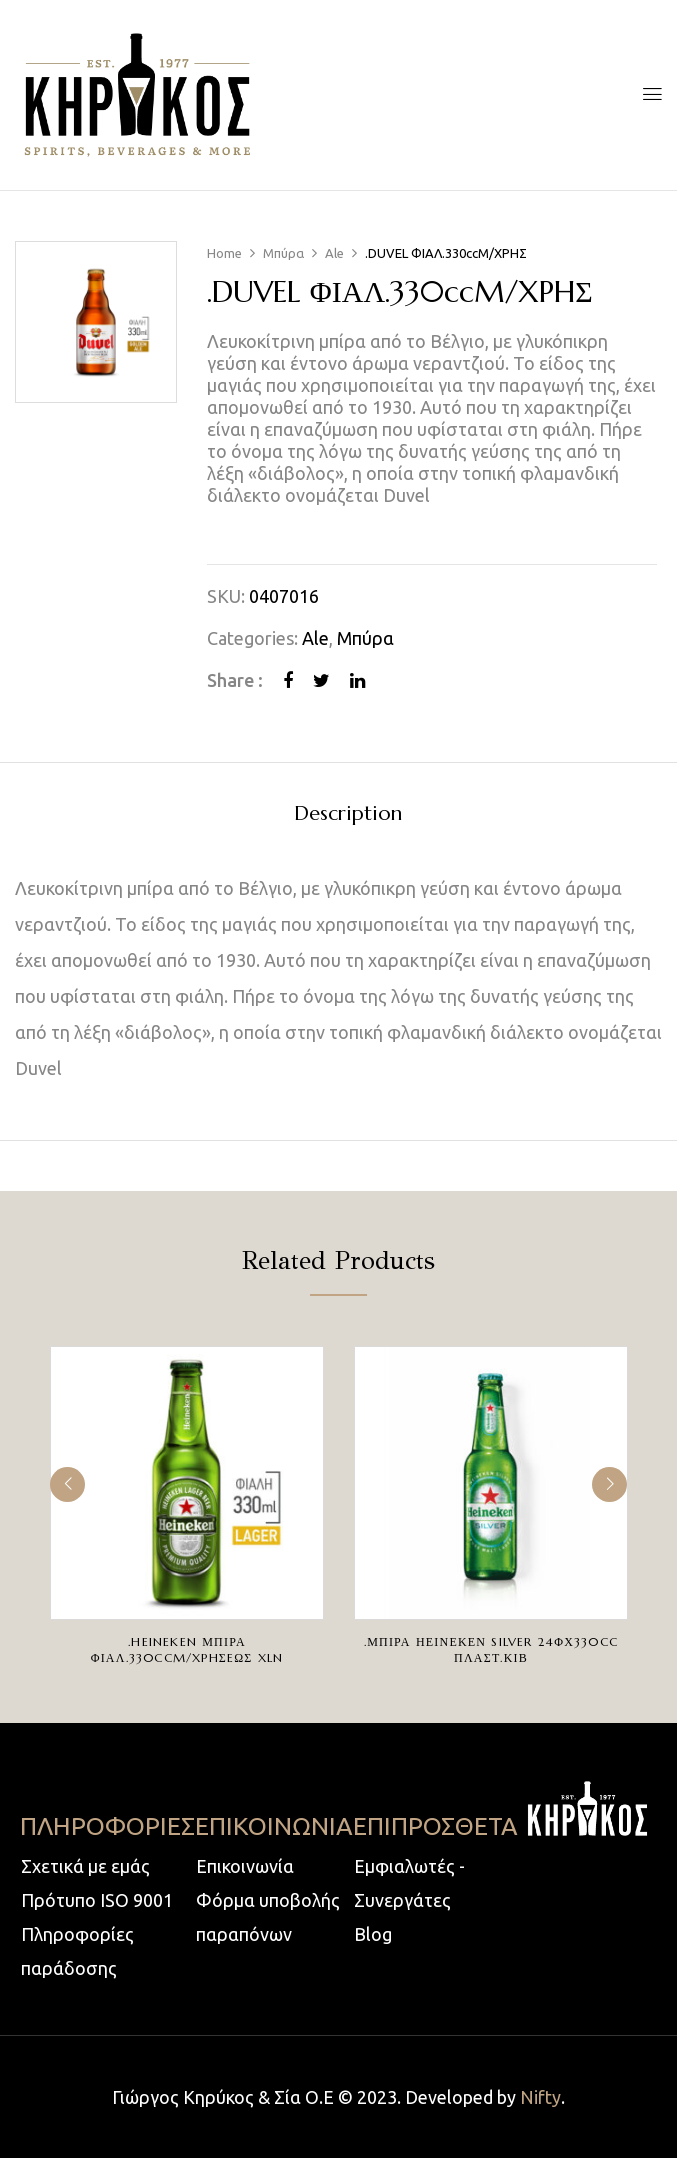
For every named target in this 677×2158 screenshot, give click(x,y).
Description (348, 814)
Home (224, 253)
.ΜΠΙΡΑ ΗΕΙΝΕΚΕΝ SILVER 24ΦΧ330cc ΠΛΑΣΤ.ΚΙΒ (491, 1649)
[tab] (348, 816)
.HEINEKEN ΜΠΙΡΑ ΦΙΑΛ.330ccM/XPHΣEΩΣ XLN (187, 1649)
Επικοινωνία (245, 1866)
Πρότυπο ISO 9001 (97, 1900)
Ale (334, 253)
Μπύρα (283, 253)
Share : (235, 680)
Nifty (540, 2097)
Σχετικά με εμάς (85, 1866)
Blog (373, 1934)
